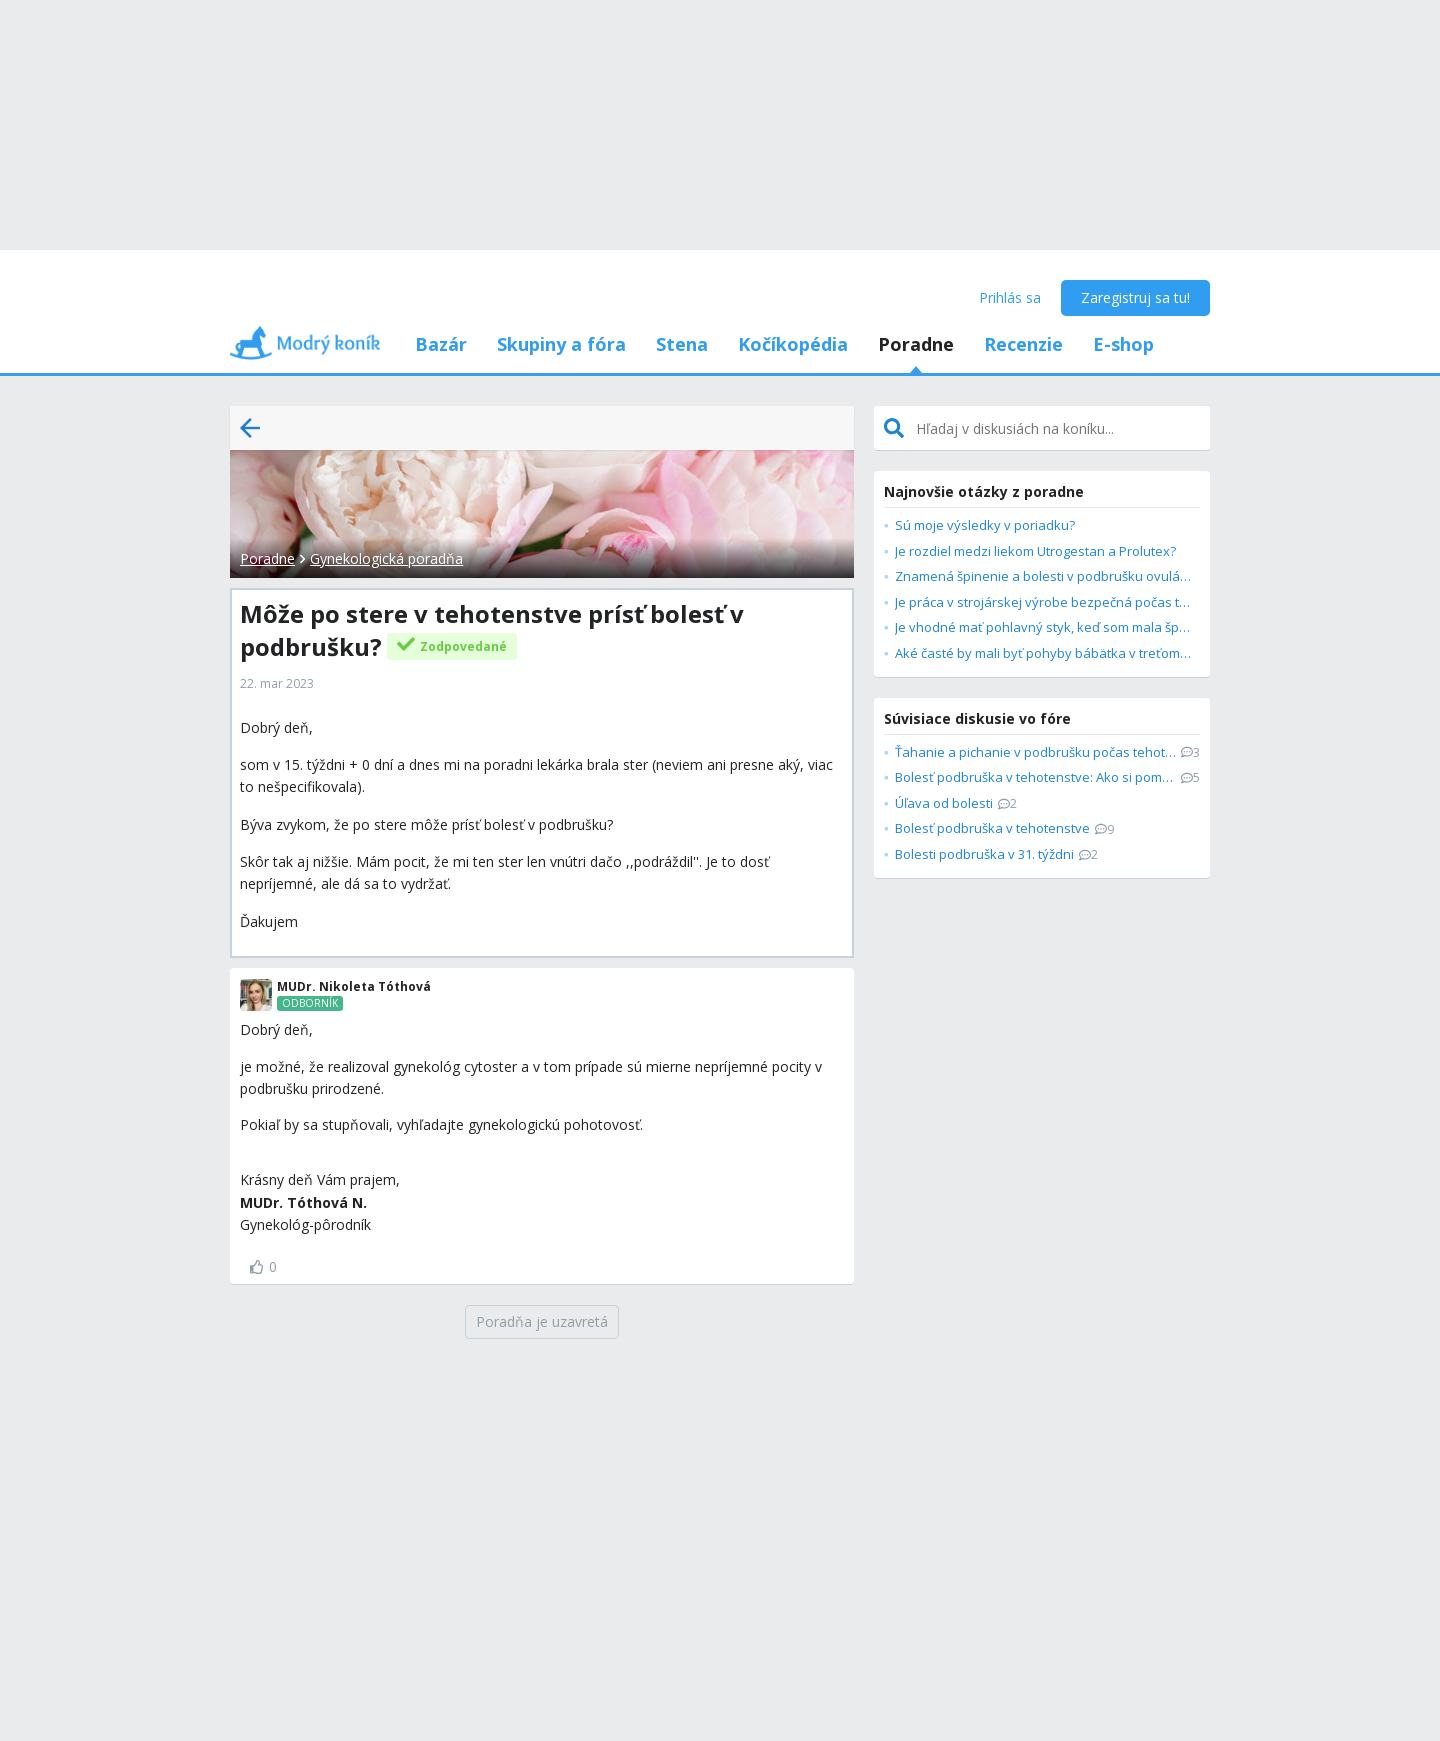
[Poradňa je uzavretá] (542, 1322)
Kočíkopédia (793, 344)
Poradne (916, 344)
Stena (682, 344)
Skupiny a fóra (561, 344)
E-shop (1123, 344)
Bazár (441, 344)
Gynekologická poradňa (386, 558)
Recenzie (1023, 344)
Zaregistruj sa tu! (1135, 297)
